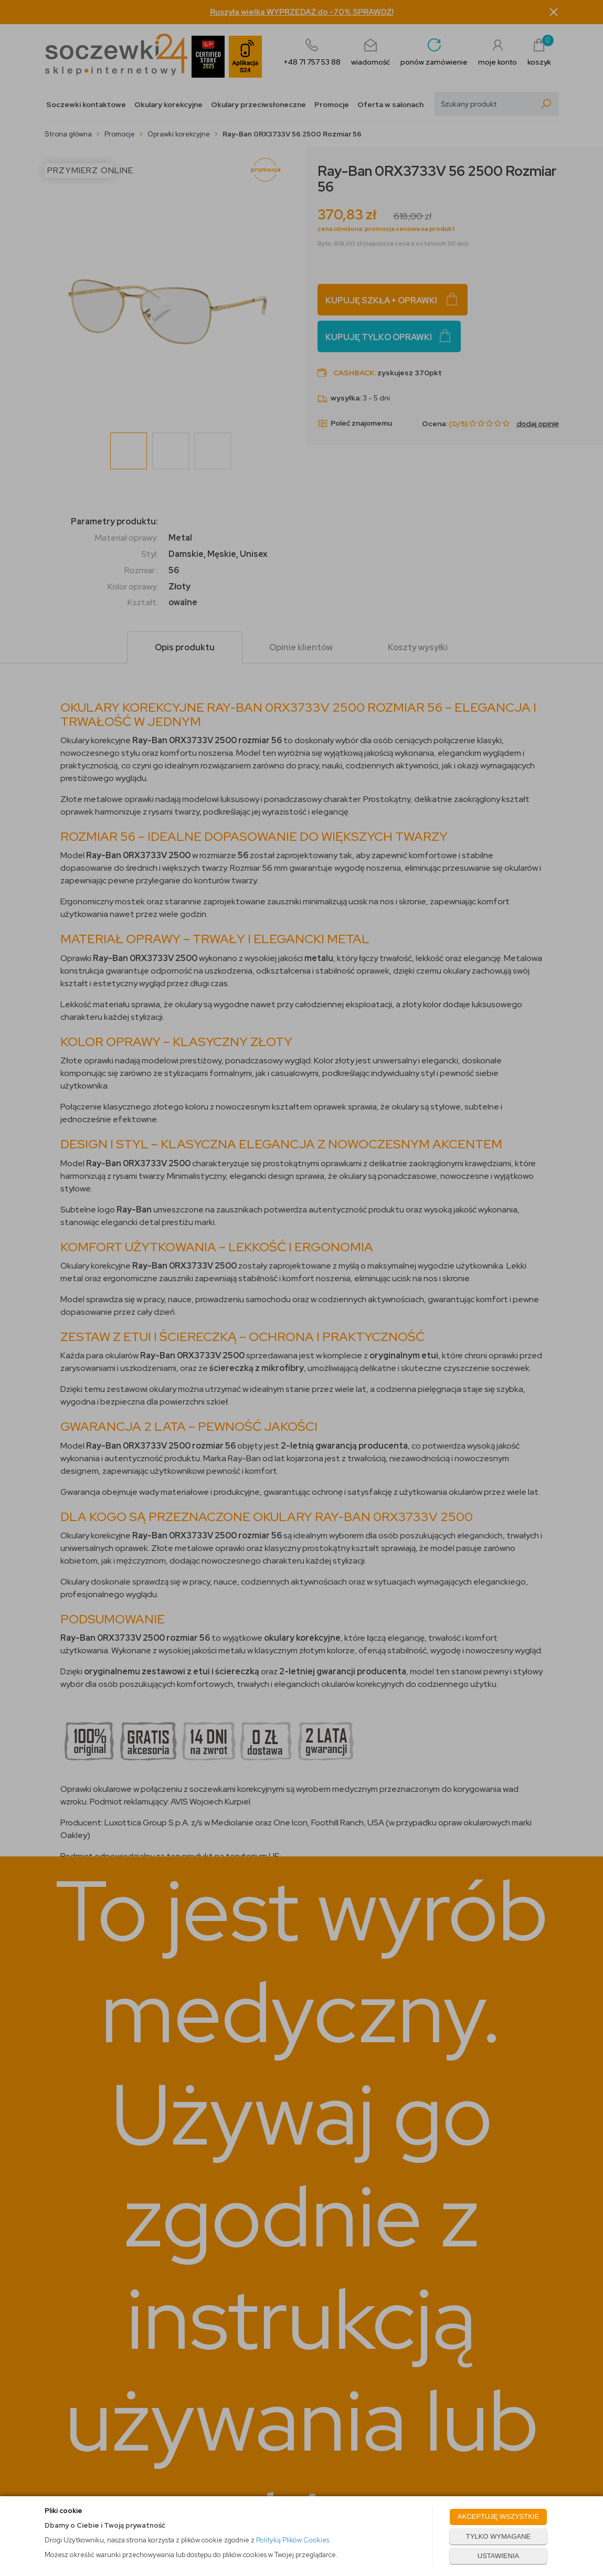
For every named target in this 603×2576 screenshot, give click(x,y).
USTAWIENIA (498, 2556)
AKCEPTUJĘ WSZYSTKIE (498, 2516)
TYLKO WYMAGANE (498, 2536)
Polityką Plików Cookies (292, 2540)
